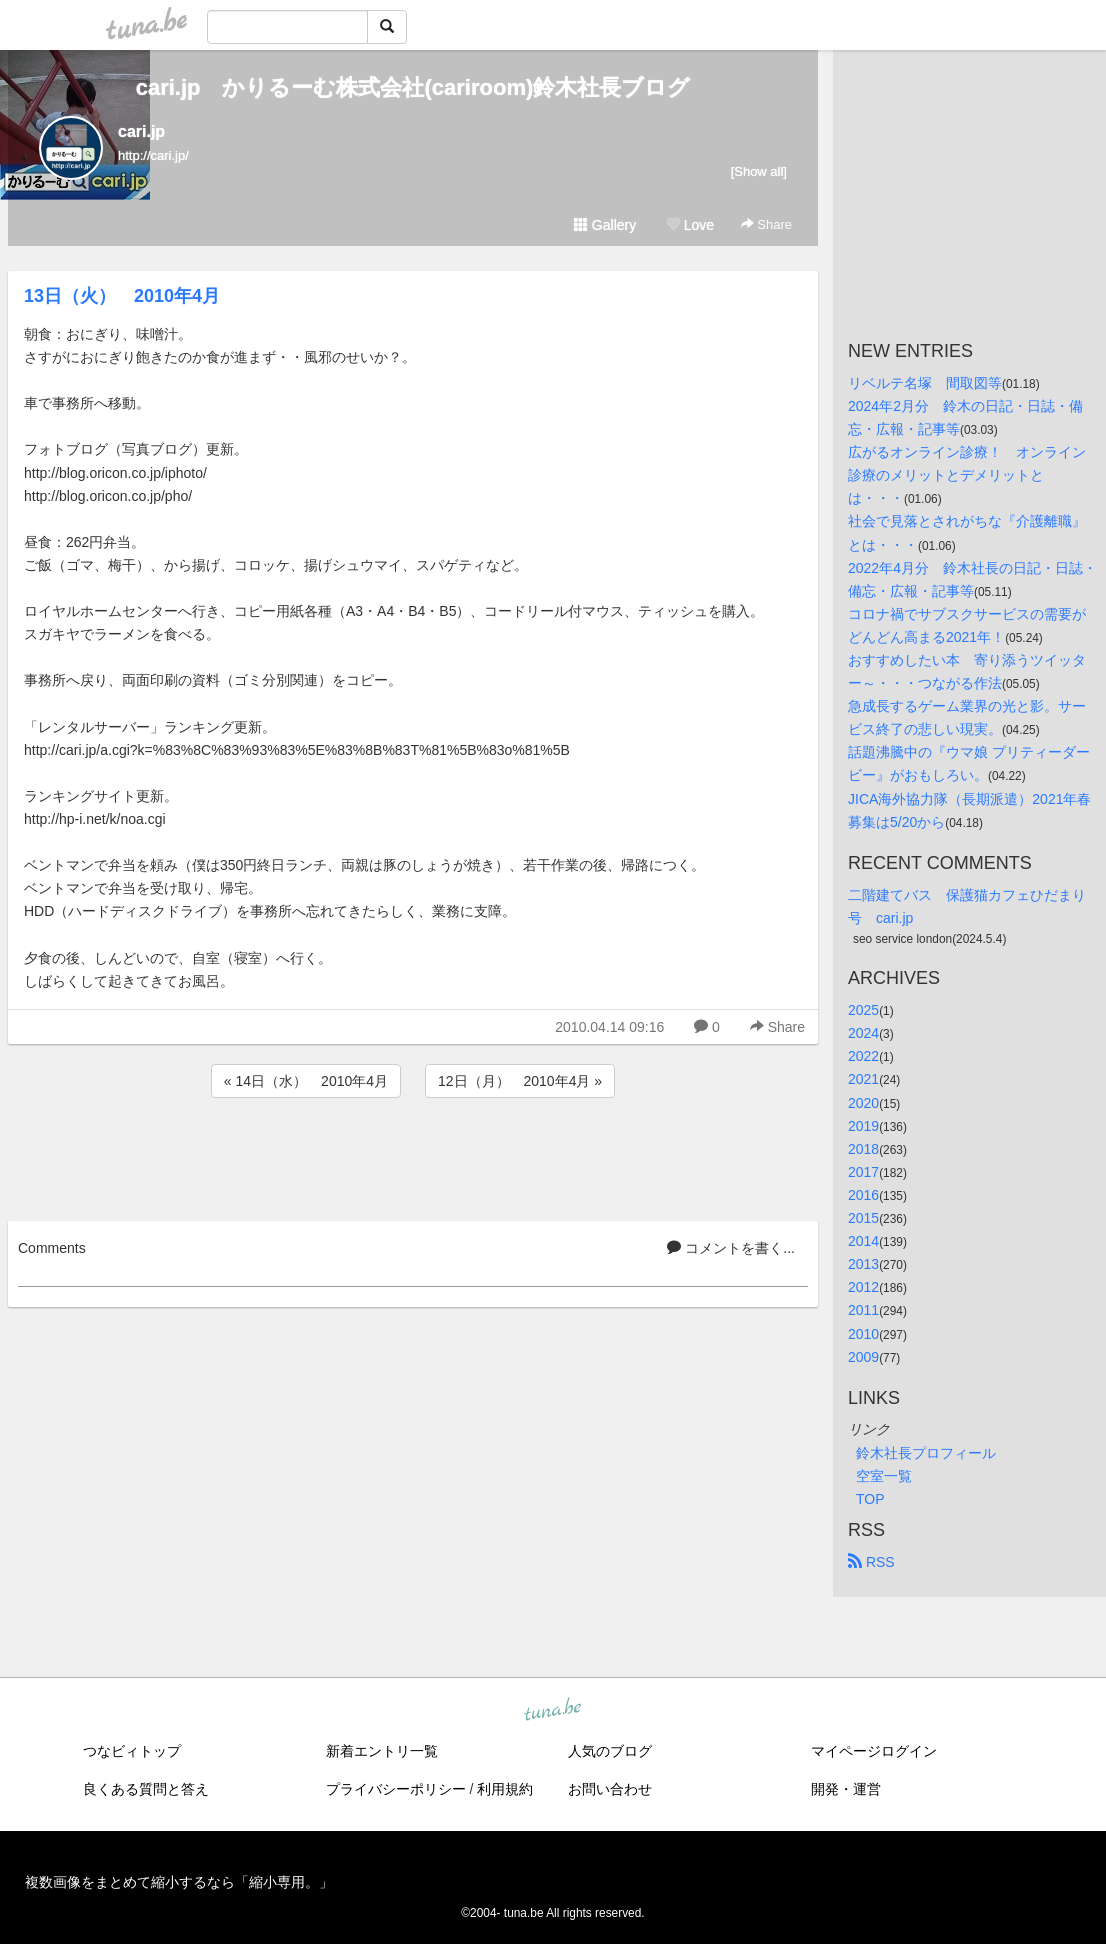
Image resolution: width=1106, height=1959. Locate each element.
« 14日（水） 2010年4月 (306, 1081)
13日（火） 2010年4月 (122, 296)
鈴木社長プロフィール (926, 1453)
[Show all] (759, 171)
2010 (863, 1334)
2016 (863, 1195)
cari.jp (141, 131)
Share (766, 224)
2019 (863, 1126)
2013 (863, 1264)
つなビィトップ (132, 1751)
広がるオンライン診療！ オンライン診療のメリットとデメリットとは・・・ (967, 475)
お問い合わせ (610, 1789)
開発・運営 (846, 1789)
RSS (871, 1562)
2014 (863, 1241)
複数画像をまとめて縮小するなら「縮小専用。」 (179, 1882)
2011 (863, 1310)
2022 (863, 1056)
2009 (863, 1357)
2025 (863, 1010)
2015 (863, 1218)
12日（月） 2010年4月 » (520, 1081)
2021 (863, 1079)
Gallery (605, 225)
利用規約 (505, 1789)
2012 (863, 1287)
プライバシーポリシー (396, 1789)
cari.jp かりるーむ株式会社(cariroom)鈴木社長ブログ (413, 87)
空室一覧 (884, 1476)
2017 (863, 1172)
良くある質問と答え (146, 1789)
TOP (870, 1499)
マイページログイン (874, 1751)
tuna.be (552, 1710)
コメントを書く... (731, 1248)
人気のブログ (610, 1751)
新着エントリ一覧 (382, 1751)
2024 (863, 1033)
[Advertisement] (413, 1156)
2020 (863, 1103)
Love (690, 225)
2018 (863, 1149)
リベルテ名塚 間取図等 (925, 383)
